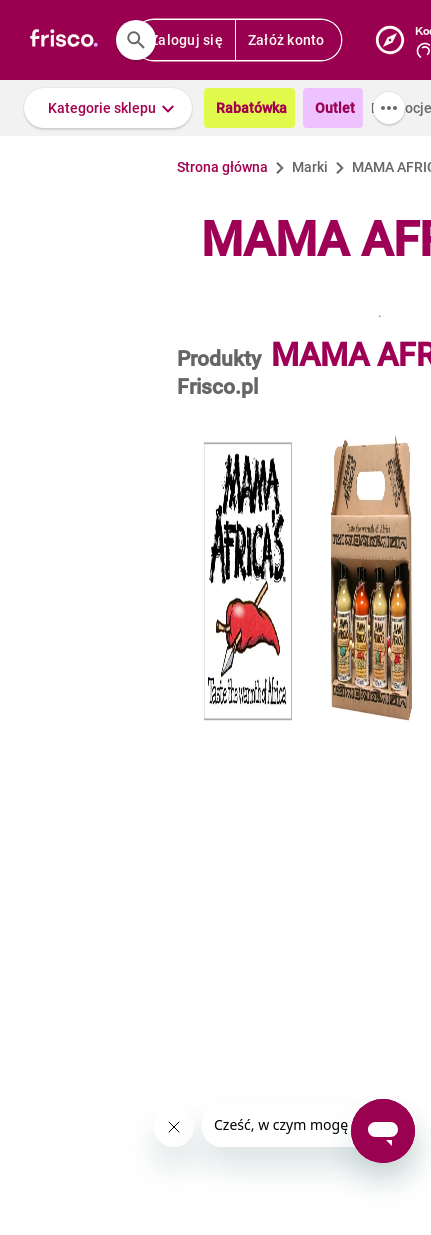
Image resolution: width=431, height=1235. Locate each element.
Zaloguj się (186, 40)
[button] (108, 108)
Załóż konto (286, 40)
